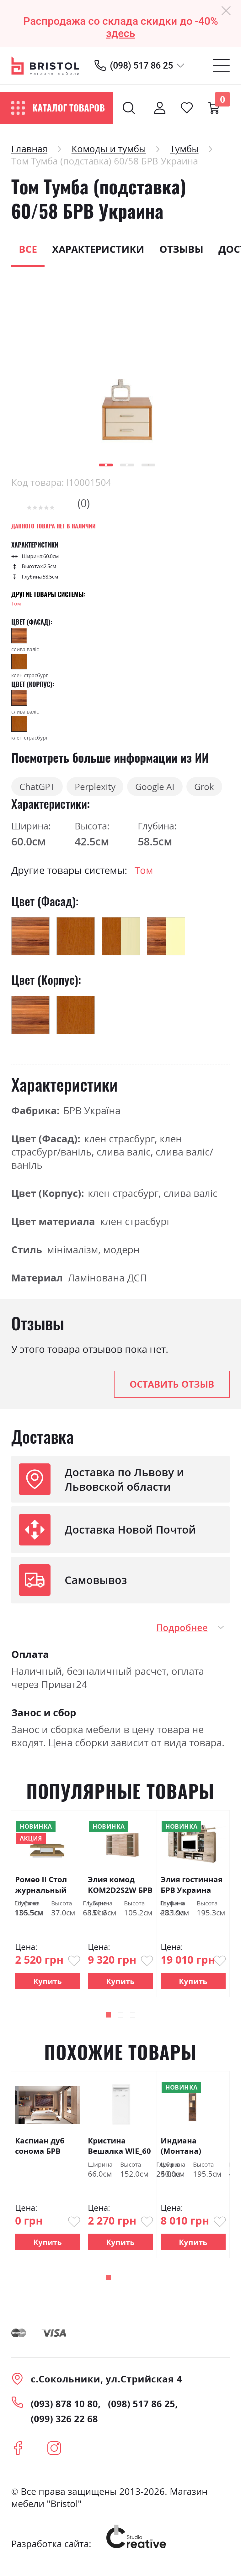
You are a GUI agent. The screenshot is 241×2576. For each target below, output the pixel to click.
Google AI (171, 787)
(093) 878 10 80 (64, 2407)
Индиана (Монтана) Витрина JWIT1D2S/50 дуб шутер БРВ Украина (192, 2148)
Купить (47, 1983)
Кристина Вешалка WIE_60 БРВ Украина (119, 2148)
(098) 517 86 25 (141, 65)
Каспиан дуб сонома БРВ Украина (40, 2148)
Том (16, 603)
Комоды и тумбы (109, 149)
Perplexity (104, 787)
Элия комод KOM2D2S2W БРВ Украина (120, 1887)
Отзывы (181, 249)
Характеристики (98, 249)
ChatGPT (40, 787)
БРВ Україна (91, 1112)
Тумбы (184, 149)
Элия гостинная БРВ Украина (191, 1887)
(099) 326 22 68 (64, 2422)
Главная (29, 149)
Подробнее (182, 1629)
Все (28, 249)
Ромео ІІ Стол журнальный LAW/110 (41, 1887)
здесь (120, 33)
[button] (106, 465)
